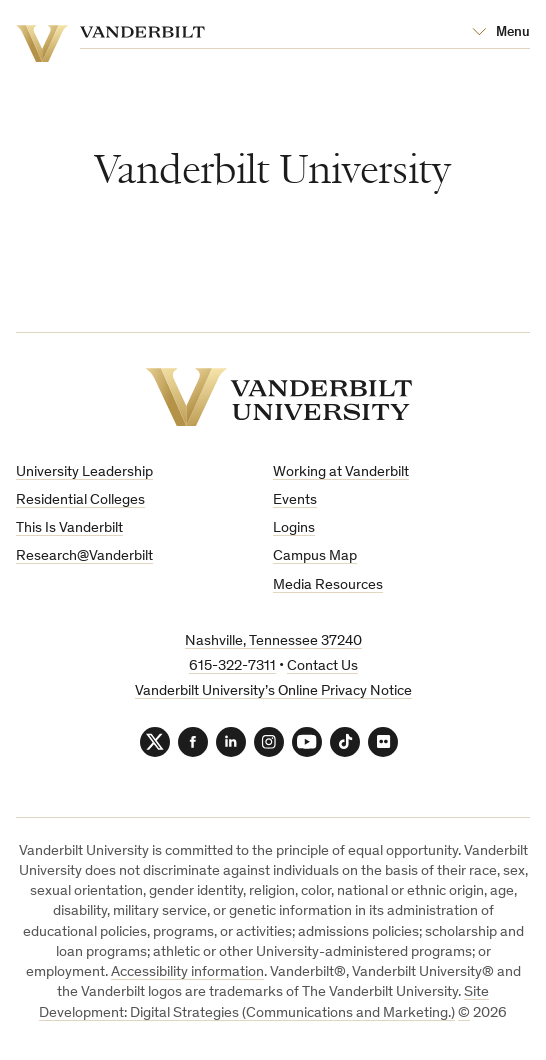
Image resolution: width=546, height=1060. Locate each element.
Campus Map (315, 556)
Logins (294, 528)
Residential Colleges (80, 500)
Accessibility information (187, 972)
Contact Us (322, 666)
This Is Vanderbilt (69, 528)
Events (295, 500)
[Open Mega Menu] (501, 33)
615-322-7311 (232, 666)
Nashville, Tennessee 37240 (273, 641)
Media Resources (328, 585)
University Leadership (84, 472)
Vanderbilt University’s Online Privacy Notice (273, 691)
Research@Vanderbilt (84, 556)
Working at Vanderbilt (341, 472)
